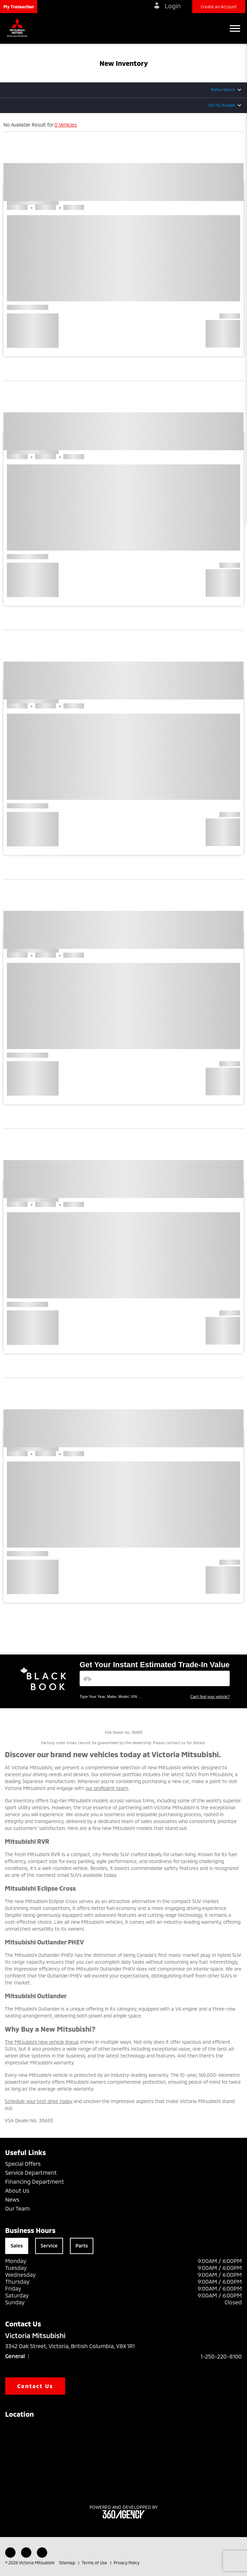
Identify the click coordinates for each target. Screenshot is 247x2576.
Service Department (31, 2172)
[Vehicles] (155, 1678)
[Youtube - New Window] (26, 2552)
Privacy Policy (127, 2562)
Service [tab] (49, 2245)
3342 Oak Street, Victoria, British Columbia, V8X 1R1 (74, 2346)
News (12, 2199)
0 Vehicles (65, 125)
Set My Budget (221, 105)
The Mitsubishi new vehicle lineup (42, 2042)
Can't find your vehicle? (210, 1696)
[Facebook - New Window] (10, 2552)
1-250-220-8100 (221, 2356)
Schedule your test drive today (38, 2101)
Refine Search (223, 89)
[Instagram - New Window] (42, 2552)
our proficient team (106, 1788)
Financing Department (34, 2181)
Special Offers (23, 2163)
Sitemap (67, 2562)
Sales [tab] (17, 2245)
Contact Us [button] (35, 2386)
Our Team (17, 2208)
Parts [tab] (81, 2245)
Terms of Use (95, 2562)
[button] (18, 6)
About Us (17, 2190)
